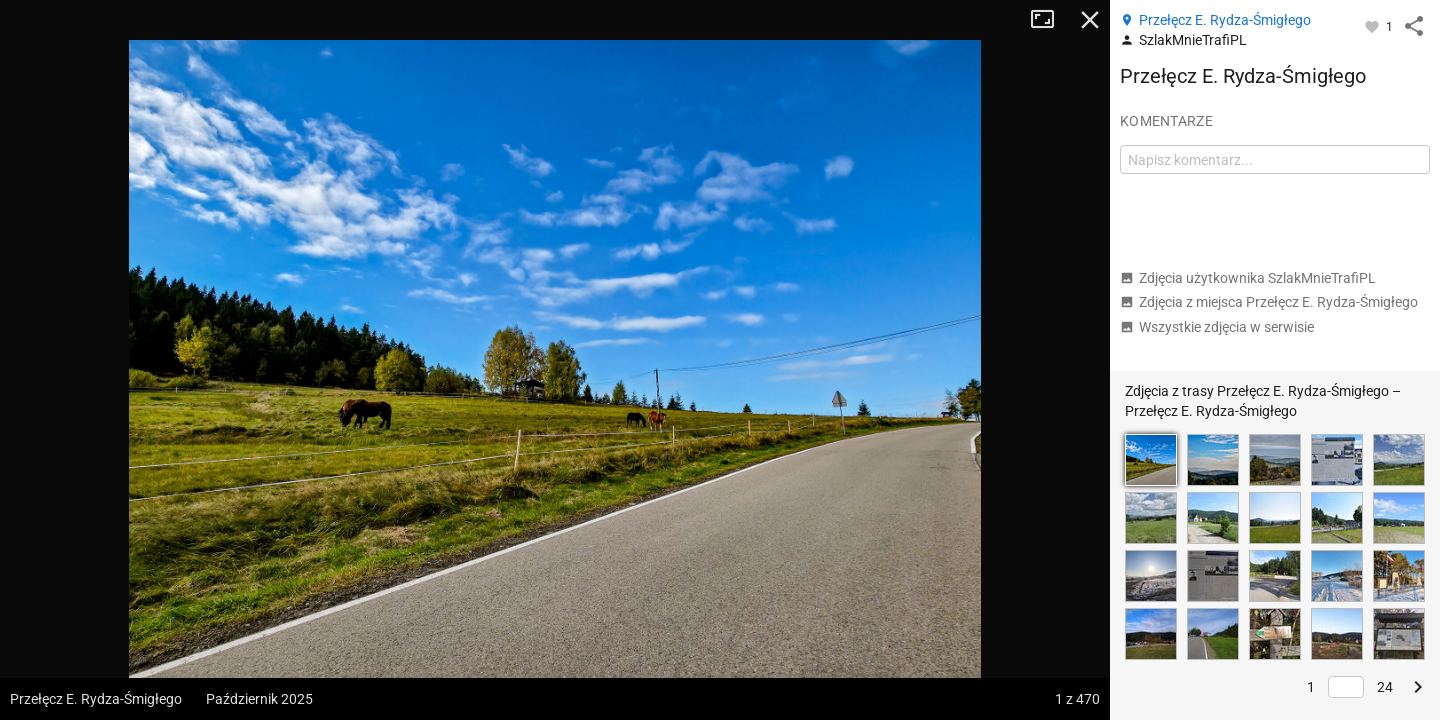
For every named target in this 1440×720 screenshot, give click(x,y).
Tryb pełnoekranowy (1050, 20)
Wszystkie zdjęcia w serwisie (1217, 327)
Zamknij (1090, 20)
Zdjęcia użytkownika (1248, 278)
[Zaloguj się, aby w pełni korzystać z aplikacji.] (1373, 26)
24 (1385, 687)
